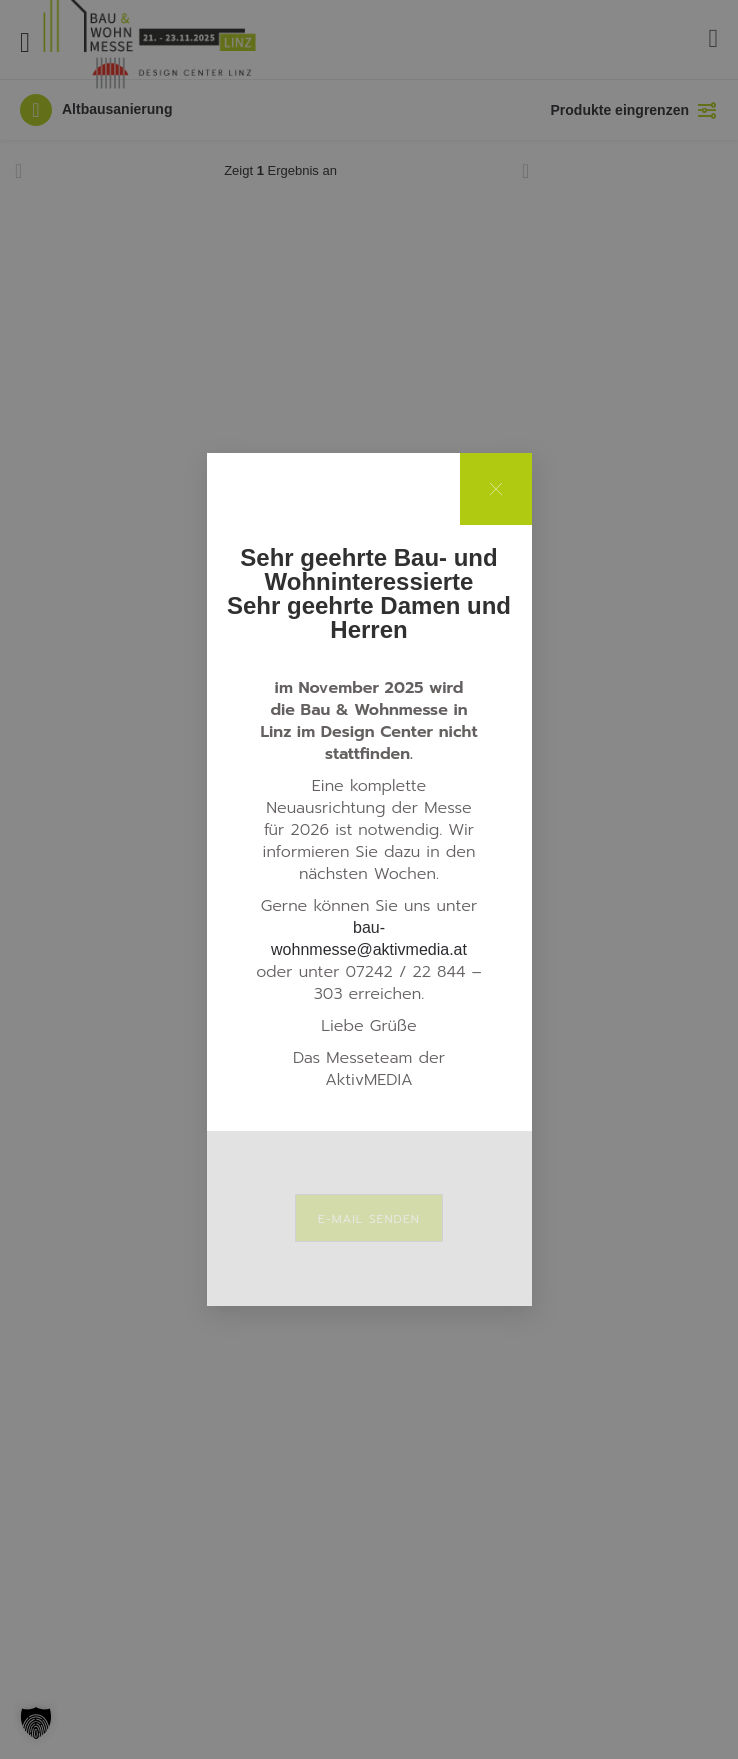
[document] (369, 879)
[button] (36, 1723)
